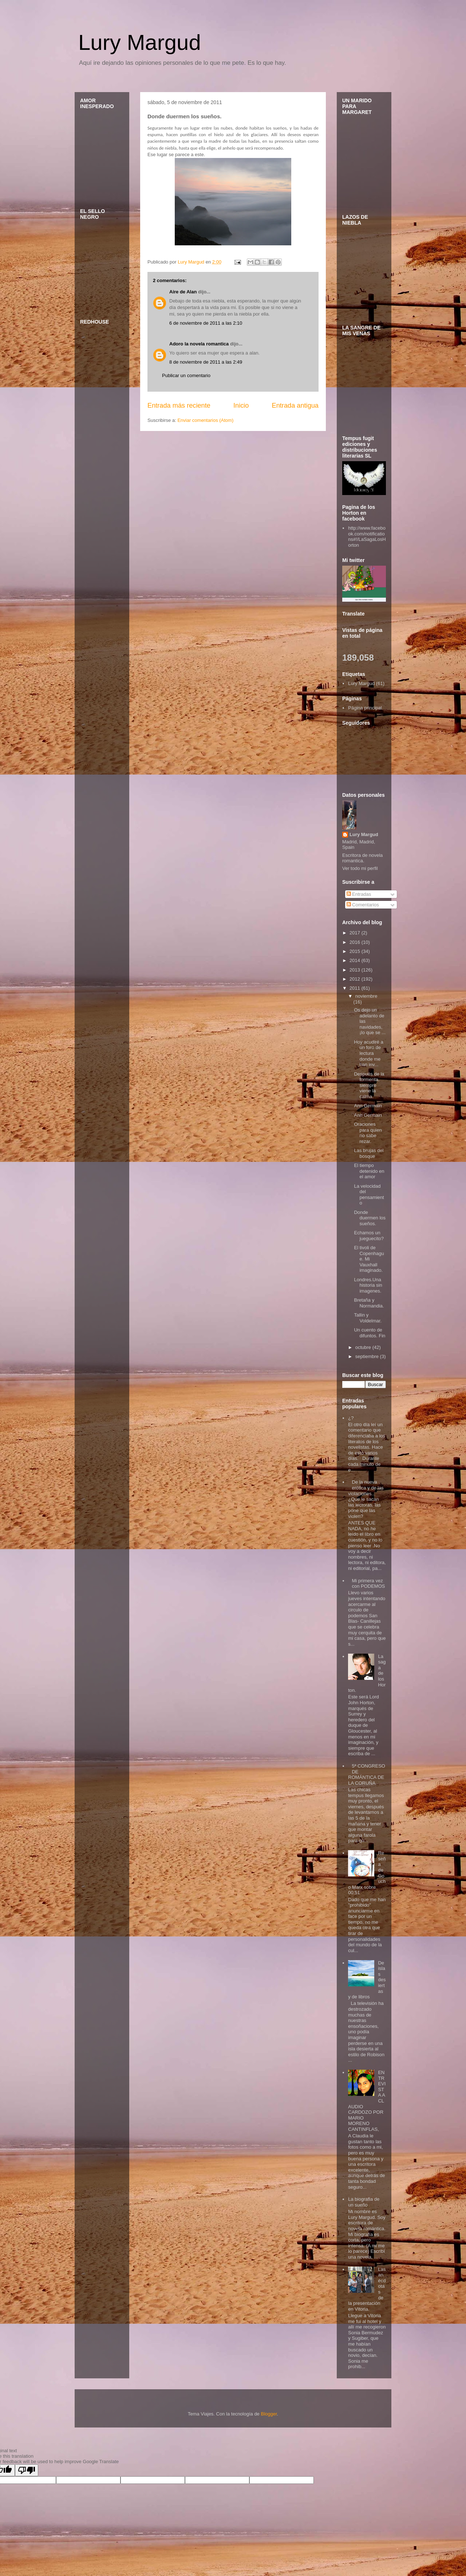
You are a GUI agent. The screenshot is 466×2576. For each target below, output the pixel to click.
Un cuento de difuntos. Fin (369, 1332)
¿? (351, 1418)
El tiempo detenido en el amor (369, 1171)
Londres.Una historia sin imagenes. (368, 1285)
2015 (356, 951)
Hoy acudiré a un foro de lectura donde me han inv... (368, 1053)
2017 (356, 932)
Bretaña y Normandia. (369, 1303)
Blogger (269, 2414)
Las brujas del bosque (368, 1153)
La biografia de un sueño (363, 2202)
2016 (356, 942)
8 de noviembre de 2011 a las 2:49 (205, 362)
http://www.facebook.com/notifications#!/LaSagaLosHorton (367, 536)
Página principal (365, 708)
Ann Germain (368, 1105)
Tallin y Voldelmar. (368, 1317)
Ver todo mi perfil (360, 868)
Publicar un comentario (186, 375)
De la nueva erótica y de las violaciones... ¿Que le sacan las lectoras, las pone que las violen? (366, 1499)
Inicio (241, 405)
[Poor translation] (26, 2470)
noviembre (366, 996)
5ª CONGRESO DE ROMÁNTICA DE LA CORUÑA (366, 1774)
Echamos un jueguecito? (369, 1235)
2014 (356, 960)
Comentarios (363, 904)
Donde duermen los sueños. (370, 1218)
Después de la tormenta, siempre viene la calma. (369, 1085)
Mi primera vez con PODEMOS (368, 1583)
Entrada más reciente (178, 405)
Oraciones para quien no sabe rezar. (368, 1132)
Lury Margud (139, 42)
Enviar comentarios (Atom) (205, 420)
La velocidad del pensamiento (369, 1194)
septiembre (367, 1356)
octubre (363, 1347)
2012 (356, 979)
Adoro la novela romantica (199, 344)
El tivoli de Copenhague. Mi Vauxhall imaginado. (369, 1259)
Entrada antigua (295, 405)
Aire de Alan (183, 291)
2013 (356, 970)
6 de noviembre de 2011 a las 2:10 (205, 323)
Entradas (359, 894)
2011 (356, 988)
